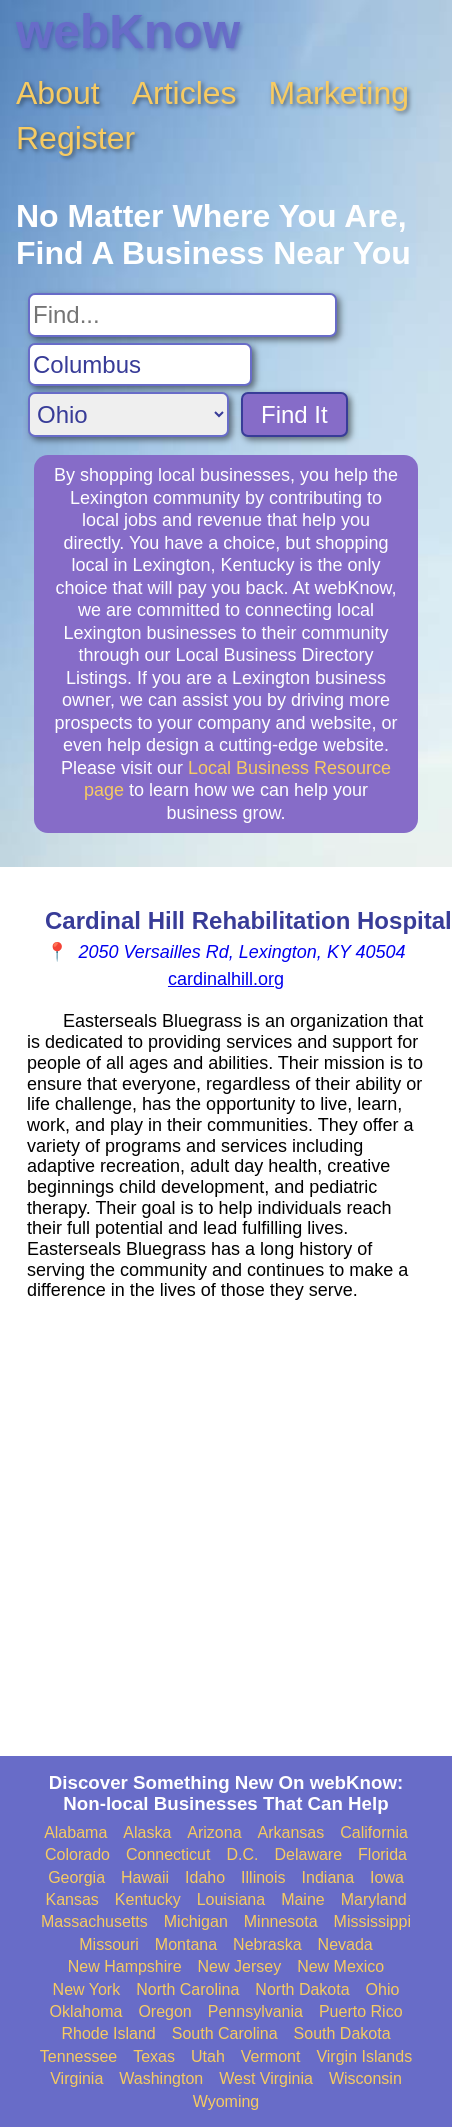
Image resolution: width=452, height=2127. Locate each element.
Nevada (345, 1944)
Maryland (374, 1899)
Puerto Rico (361, 2011)
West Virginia (266, 2078)
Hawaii (145, 1877)
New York (87, 1989)
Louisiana (231, 1899)
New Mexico (340, 1966)
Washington (161, 2078)
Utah (208, 2056)
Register (75, 138)
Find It (294, 414)
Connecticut (168, 1854)
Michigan (196, 1921)
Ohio (383, 1989)
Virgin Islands (364, 2056)
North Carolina (187, 1989)
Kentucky (148, 1899)
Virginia (76, 2078)
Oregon (164, 2011)
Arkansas (291, 1832)
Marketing (339, 93)
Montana (186, 1944)
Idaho (205, 1877)
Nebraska (267, 1944)
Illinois (263, 1877)
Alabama (75, 1832)
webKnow (128, 31)
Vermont (271, 2056)
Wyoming (226, 2101)
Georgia (76, 1877)
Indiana (328, 1877)
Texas (154, 2056)
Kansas (71, 1899)
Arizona (214, 1832)
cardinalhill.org (226, 979)
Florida (382, 1854)
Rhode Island (108, 2033)
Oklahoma (85, 2011)
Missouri (109, 1944)
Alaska (147, 1832)
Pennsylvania (255, 2011)
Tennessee (78, 2056)
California (374, 1832)
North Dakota (302, 1989)
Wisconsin (365, 2078)
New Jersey (240, 1966)
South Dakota (342, 2033)
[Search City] (140, 365)
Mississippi (372, 1921)
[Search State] (128, 414)
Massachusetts (94, 1921)
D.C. (242, 1854)
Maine (303, 1899)
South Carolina (225, 2033)
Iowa (387, 1877)
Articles (184, 93)
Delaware (308, 1854)
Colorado (77, 1854)
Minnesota (281, 1921)
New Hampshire (125, 1966)
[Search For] (182, 315)
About (58, 93)
